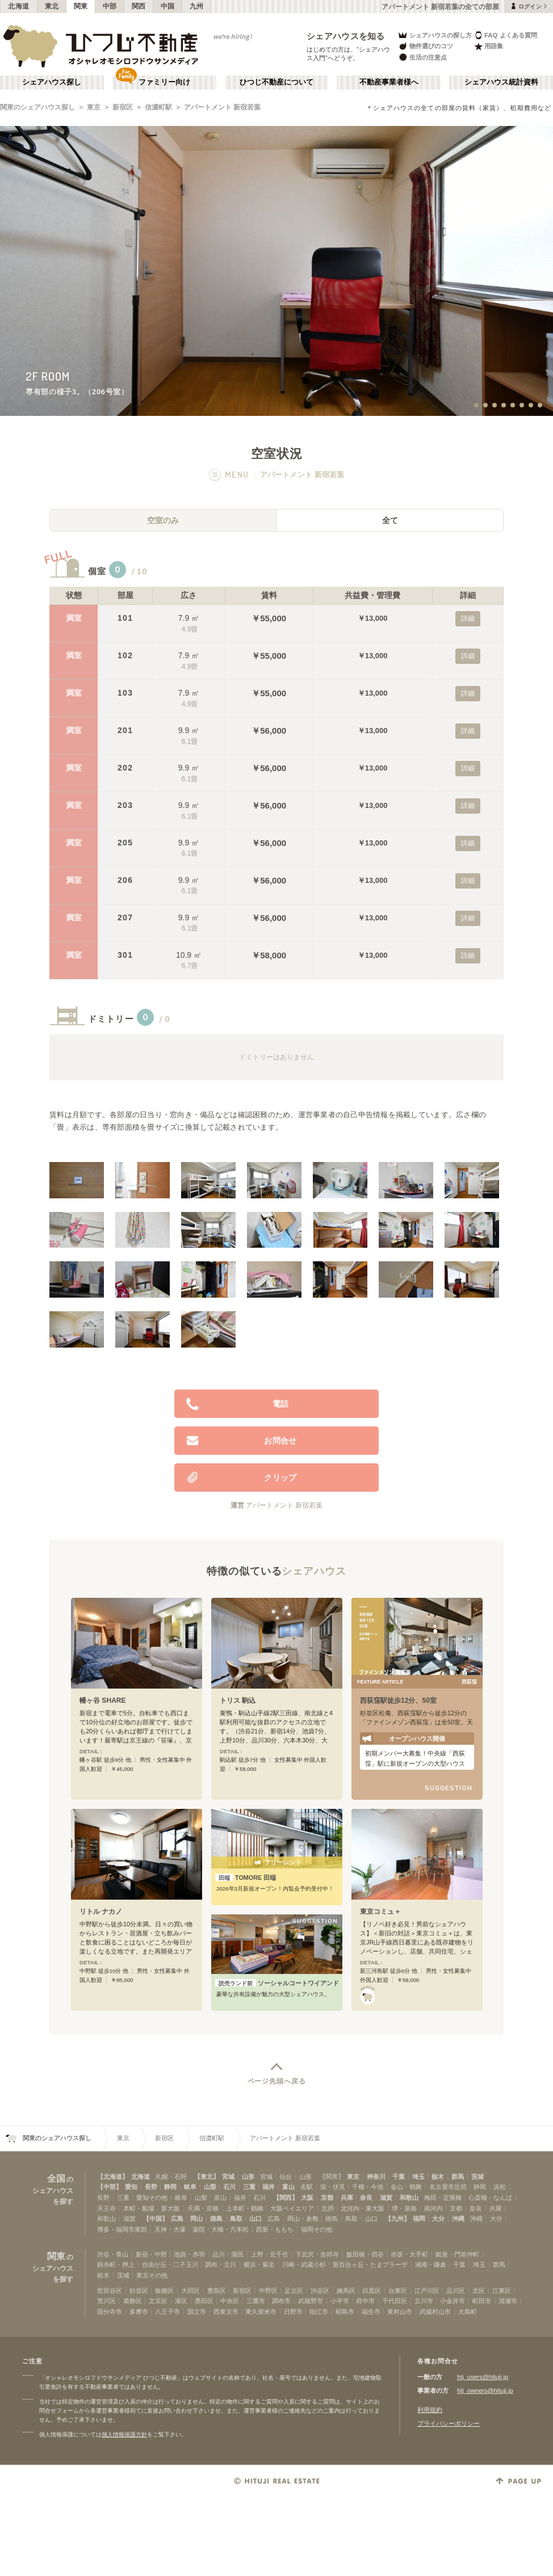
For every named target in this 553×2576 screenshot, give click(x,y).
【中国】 (155, 2218)
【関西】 (285, 2197)
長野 (151, 2186)
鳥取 (236, 2218)
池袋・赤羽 (189, 2254)
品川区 (455, 2290)
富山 (288, 2186)
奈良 (366, 2197)
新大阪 (170, 2208)
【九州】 (397, 2218)
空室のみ (163, 520)
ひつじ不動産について (276, 82)
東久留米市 (260, 2311)
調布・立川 (220, 2264)
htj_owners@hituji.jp (485, 2390)
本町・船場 (138, 2208)
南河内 (433, 2208)
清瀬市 (507, 2300)
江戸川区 (426, 2290)
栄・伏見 (332, 2186)
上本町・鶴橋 (244, 2208)
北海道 (19, 6)
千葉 (398, 2176)
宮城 (228, 2176)
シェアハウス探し (51, 82)
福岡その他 (316, 2229)
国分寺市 (109, 2311)
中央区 (229, 2300)
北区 (478, 2290)
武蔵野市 (310, 2300)
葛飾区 (132, 2300)
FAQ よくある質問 (505, 35)
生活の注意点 (422, 57)
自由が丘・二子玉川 (170, 2264)
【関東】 (331, 2176)
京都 (327, 2197)
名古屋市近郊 (448, 2186)
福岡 (419, 2218)
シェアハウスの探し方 (434, 35)
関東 (81, 6)
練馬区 (346, 2290)
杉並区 (138, 2290)
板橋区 (164, 2290)
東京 (93, 107)
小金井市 (452, 2300)
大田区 (190, 2290)
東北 (52, 6)
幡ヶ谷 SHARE (102, 1700)
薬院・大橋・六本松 (220, 2229)
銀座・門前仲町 (457, 2254)
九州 (197, 6)
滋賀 (386, 2197)
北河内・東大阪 (362, 2208)
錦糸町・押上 (116, 2264)
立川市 (423, 2300)
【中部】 (109, 2186)
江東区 (501, 2290)
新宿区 (122, 107)
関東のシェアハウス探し (37, 107)
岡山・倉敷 (303, 2218)
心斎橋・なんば (490, 2197)
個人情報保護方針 (124, 2434)
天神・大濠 (170, 2229)
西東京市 (225, 2311)
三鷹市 (255, 2300)
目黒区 (371, 2290)
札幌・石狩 (171, 2176)
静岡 (170, 2186)
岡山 (196, 2218)
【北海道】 (112, 2176)
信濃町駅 (158, 107)
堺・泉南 (404, 2208)
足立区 (293, 2290)
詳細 (468, 618)
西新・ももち (275, 2229)
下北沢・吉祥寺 (317, 2254)
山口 (255, 2218)
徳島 (216, 2218)
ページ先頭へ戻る (277, 2081)
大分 (438, 2218)
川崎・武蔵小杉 (304, 2264)
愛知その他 (151, 2197)
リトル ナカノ (100, 1912)
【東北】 (206, 2176)
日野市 (293, 2311)
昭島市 (345, 2311)
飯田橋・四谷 (365, 2254)
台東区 (397, 2290)
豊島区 (216, 2290)
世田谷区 (109, 2290)
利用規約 (429, 2409)
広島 (177, 2218)
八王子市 (167, 2311)
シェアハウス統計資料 (501, 82)
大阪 (307, 2197)
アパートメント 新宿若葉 (222, 107)
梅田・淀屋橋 (443, 2197)
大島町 (467, 2311)
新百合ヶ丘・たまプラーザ (370, 2264)
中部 (110, 6)
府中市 (365, 2300)
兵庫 (347, 2197)
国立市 (196, 2311)
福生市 (371, 2311)
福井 (268, 2186)
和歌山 (409, 2197)
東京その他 (151, 2275)
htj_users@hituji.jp (482, 2376)
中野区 (268, 2290)
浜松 (499, 2186)
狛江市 (318, 2311)
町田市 (481, 2300)
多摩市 (138, 2311)
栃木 (437, 2176)
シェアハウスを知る (346, 36)
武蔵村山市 (435, 2311)
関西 (139, 6)
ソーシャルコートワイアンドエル (276, 1983)
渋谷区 (320, 2290)
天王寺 (106, 2208)
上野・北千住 (269, 2254)
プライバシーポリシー (448, 2423)
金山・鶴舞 (406, 2186)
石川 (229, 2186)
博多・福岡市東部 (122, 2229)
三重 (249, 2186)
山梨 (210, 2186)
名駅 (306, 2186)
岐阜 (190, 2186)
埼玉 (418, 2176)
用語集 (488, 46)
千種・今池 (367, 2186)
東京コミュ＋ (380, 1912)
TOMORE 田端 (245, 1878)
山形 (248, 2176)
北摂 (327, 2208)
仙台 (285, 2176)
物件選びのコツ (425, 46)
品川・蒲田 (228, 2254)
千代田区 (394, 2300)
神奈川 (376, 2176)
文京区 (158, 2300)
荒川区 (106, 2300)
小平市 (339, 2300)
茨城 (477, 2176)
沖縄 (458, 2218)
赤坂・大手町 (409, 2254)
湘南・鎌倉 (430, 2264)
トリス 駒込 (237, 1700)
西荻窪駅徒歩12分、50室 (398, 1700)
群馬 (457, 2176)
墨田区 (204, 2300)
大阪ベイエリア (292, 2208)
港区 (181, 2300)
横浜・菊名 (259, 2264)
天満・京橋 (203, 2208)
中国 (168, 6)
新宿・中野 (151, 2254)
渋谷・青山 (112, 2254)
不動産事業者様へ (388, 82)
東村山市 (399, 2311)
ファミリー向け (164, 82)
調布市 (281, 2300)
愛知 (131, 2186)
